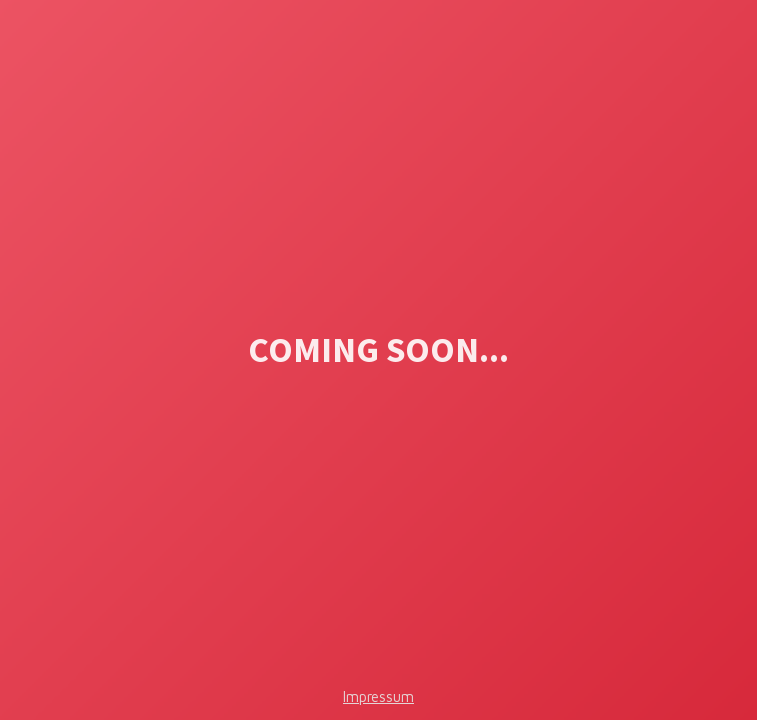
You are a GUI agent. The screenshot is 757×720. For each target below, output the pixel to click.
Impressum (378, 696)
